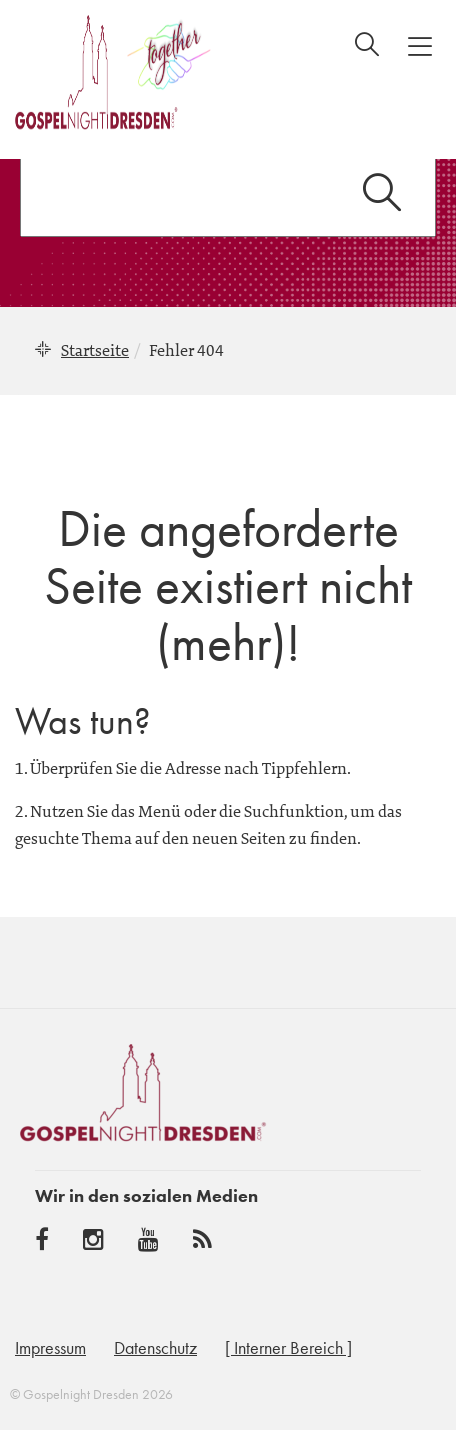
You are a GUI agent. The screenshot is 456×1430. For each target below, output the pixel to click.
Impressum (50, 1347)
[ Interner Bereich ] (288, 1347)
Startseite (95, 350)
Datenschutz (155, 1347)
